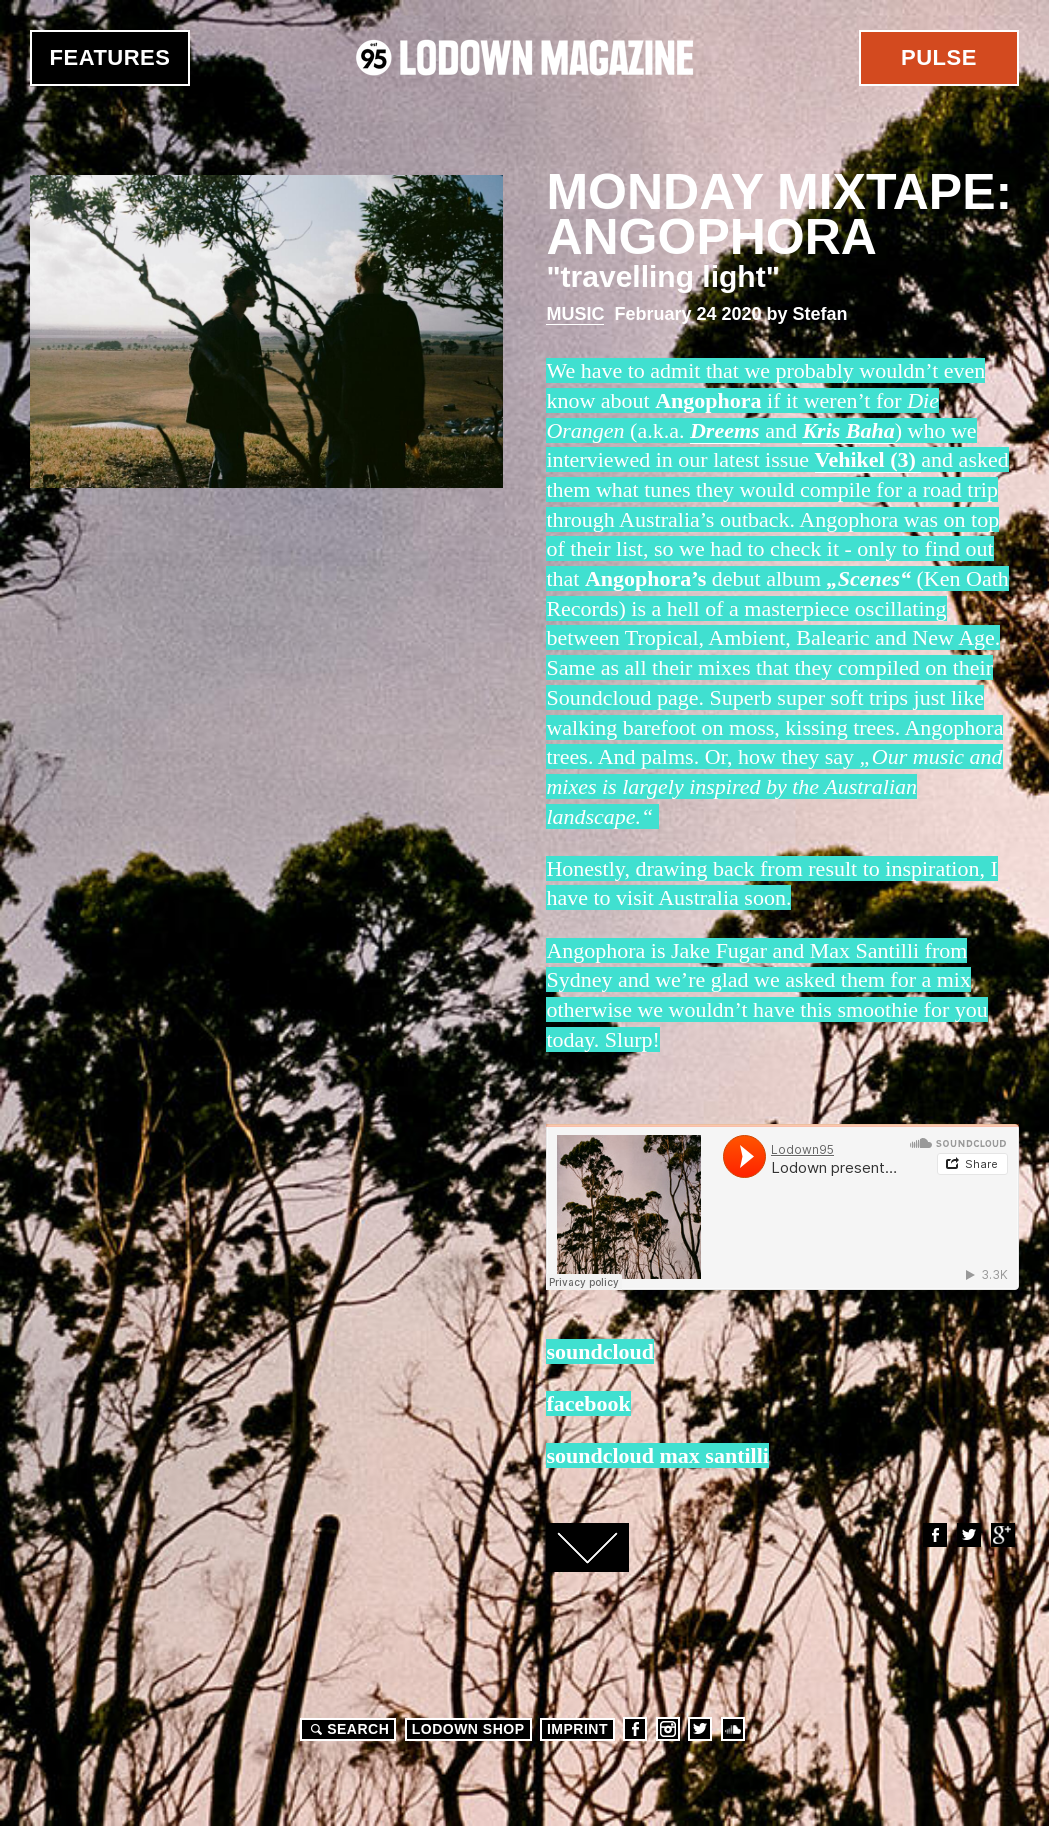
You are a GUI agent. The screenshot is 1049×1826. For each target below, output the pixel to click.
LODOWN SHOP (468, 1729)
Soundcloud (733, 1729)
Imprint (577, 1729)
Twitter (968, 1535)
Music (575, 314)
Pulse (939, 57)
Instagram (668, 1729)
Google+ (1002, 1535)
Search (347, 1729)
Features (110, 57)
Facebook (934, 1535)
